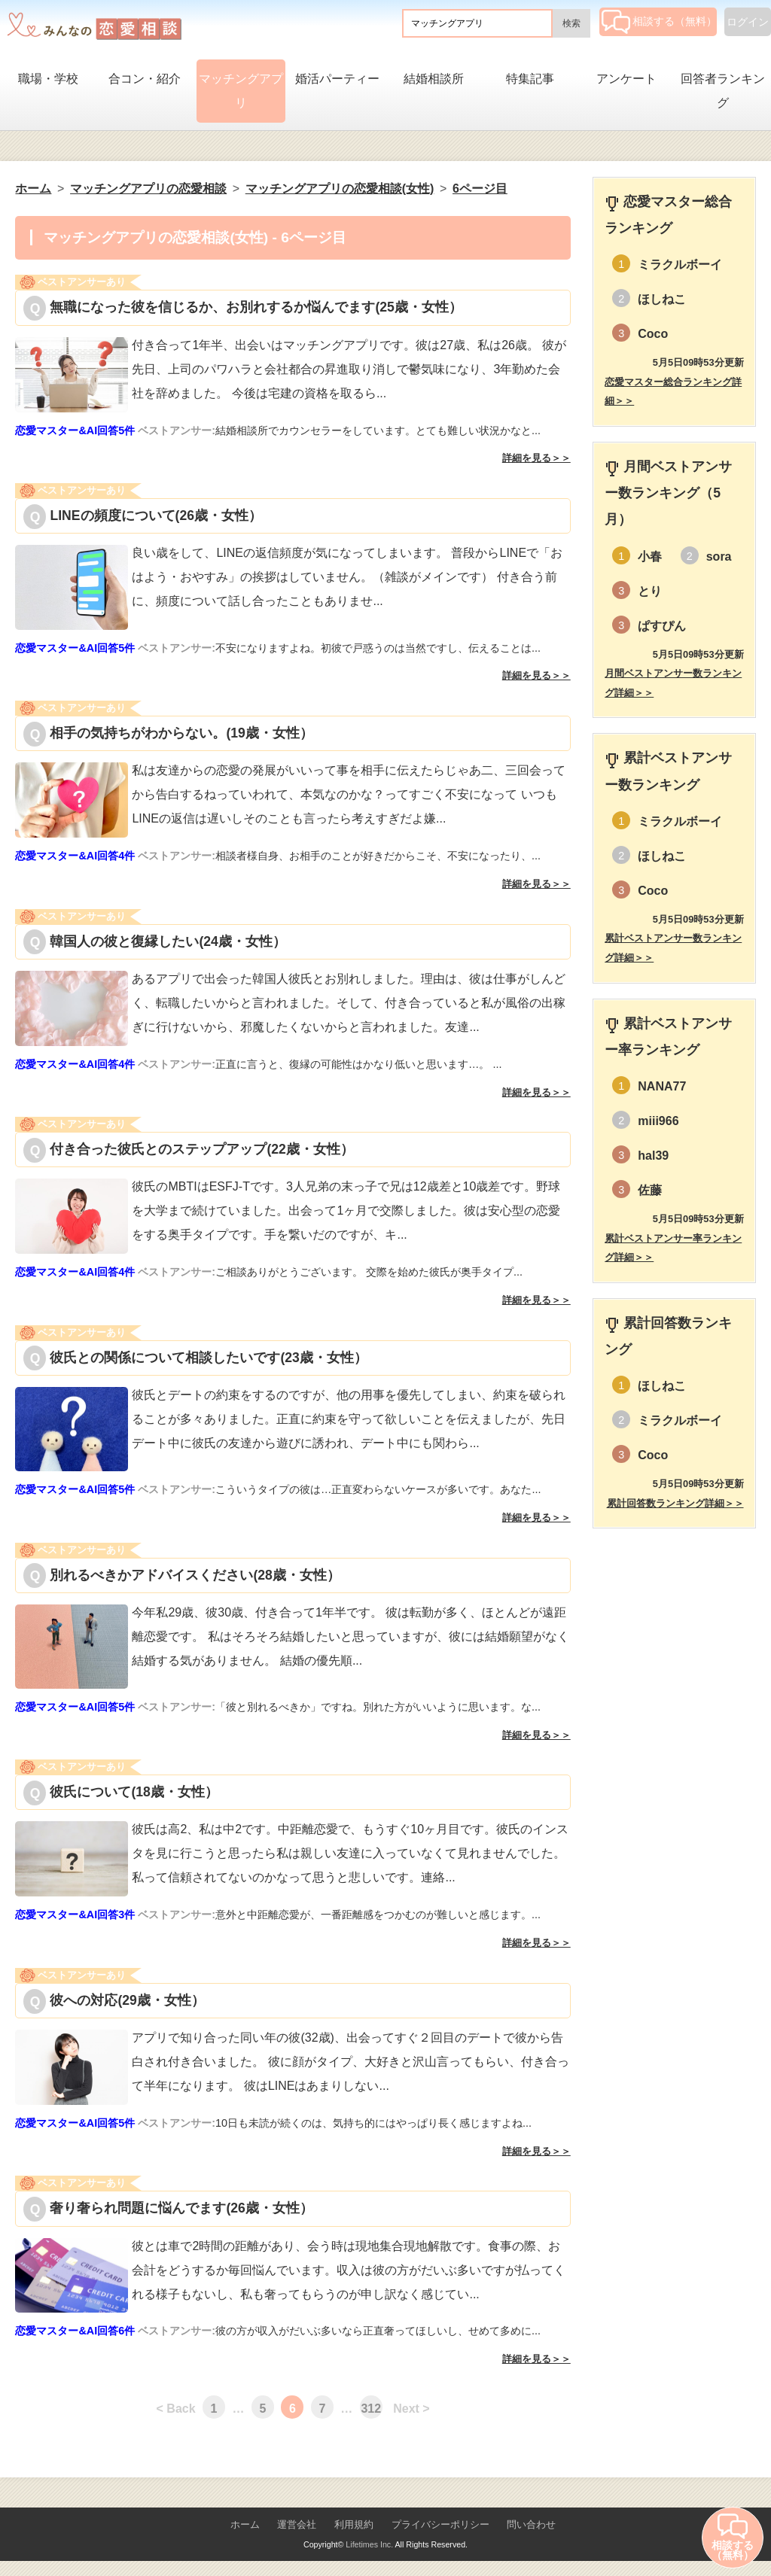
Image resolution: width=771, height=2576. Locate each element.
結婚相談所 (434, 78)
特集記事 (530, 78)
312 (371, 2408)
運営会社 (296, 2524)
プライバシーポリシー (440, 2524)
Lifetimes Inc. (369, 2544)
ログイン (748, 22)
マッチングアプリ (241, 90)
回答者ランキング (723, 90)
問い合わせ (531, 2524)
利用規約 (353, 2524)
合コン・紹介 (144, 78)
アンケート (626, 78)
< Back (176, 2408)
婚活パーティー (337, 78)
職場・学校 (48, 78)
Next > (411, 2408)
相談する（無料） (659, 21)
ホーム (245, 2524)
